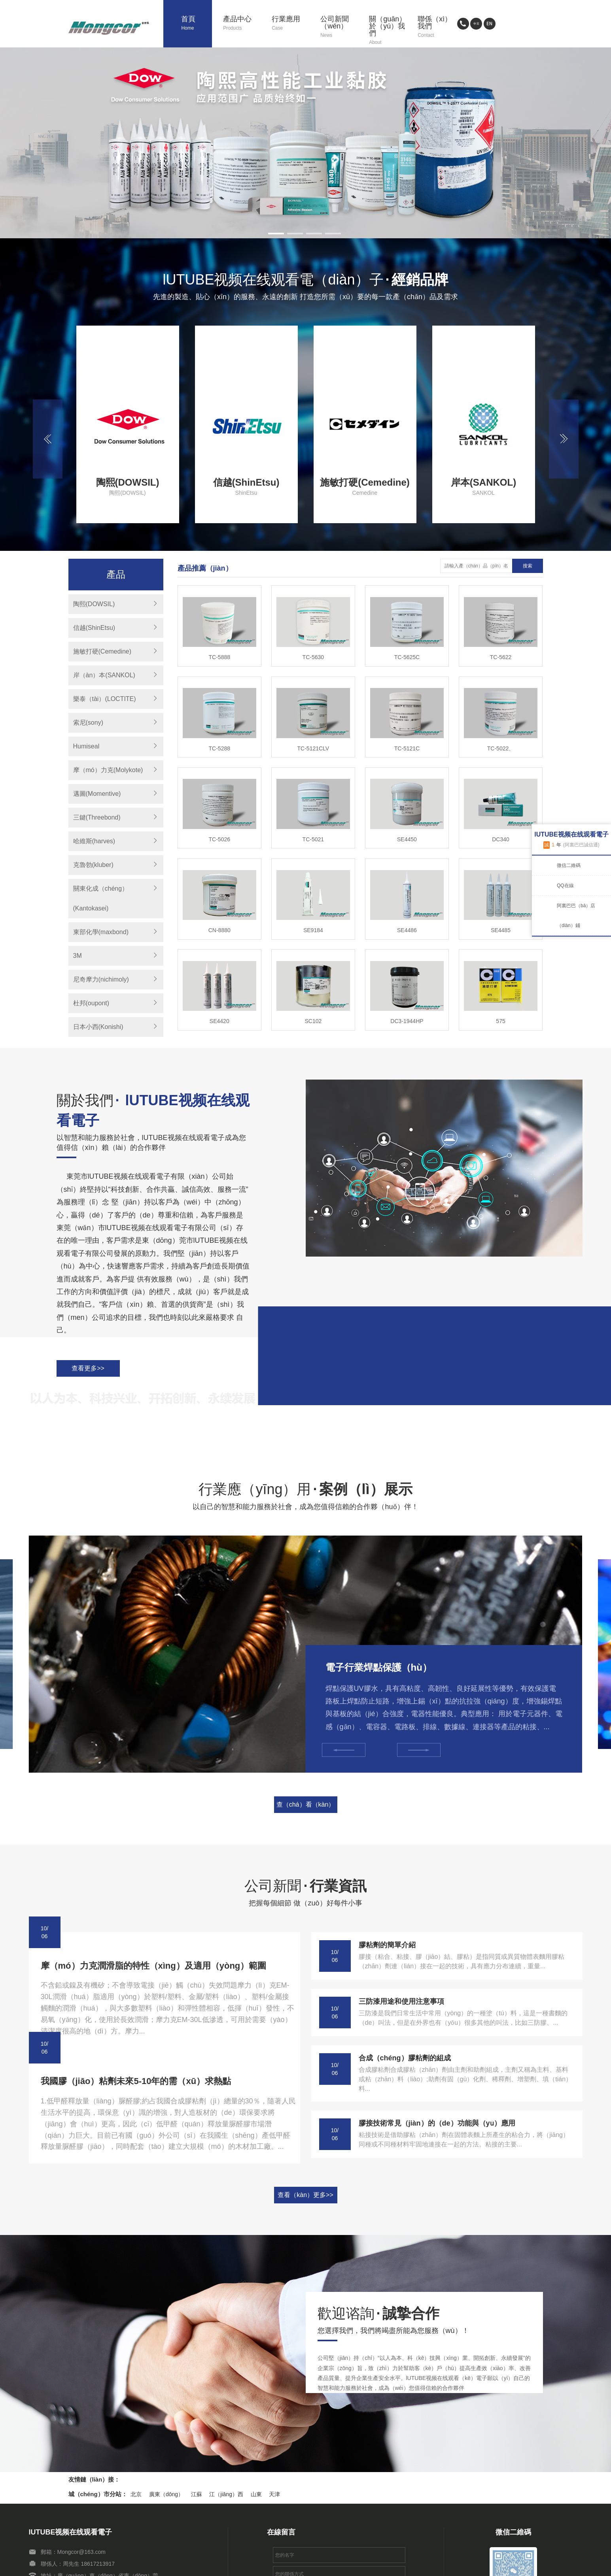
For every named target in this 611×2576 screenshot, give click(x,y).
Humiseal (86, 746)
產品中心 (241, 23)
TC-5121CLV (313, 748)
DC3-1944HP (406, 1021)
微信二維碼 (569, 865)
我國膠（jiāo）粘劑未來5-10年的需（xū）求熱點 (136, 2081)
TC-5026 (219, 839)
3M (77, 955)
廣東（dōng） (166, 2494)
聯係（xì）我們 (436, 27)
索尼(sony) (88, 722)
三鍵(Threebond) (97, 817)
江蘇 (196, 2494)
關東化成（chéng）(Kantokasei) (101, 898)
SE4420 (219, 1021)
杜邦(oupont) (91, 1003)
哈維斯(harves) (94, 841)
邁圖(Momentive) (97, 793)
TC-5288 (219, 748)
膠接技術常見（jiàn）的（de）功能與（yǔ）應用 (437, 2123)
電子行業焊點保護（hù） (378, 1667)
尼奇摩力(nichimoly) (101, 979)
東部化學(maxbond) (101, 932)
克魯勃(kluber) (93, 864)
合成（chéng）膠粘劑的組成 (405, 2058)
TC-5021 (313, 839)
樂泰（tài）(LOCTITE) (104, 698)
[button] (276, 233)
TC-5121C (407, 748)
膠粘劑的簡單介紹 (387, 1945)
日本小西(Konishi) (98, 1026)
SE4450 (407, 839)
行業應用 (290, 23)
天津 (274, 2494)
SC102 (313, 1021)
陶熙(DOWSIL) (94, 604)
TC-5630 (313, 657)
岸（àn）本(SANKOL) (104, 675)
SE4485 (501, 930)
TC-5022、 (500, 748)
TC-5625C (407, 657)
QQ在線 (565, 885)
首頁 (196, 23)
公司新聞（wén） (339, 27)
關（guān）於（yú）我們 (387, 30)
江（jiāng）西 (226, 2494)
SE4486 (407, 930)
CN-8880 (219, 930)
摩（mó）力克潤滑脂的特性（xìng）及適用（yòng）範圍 (154, 1966)
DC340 (500, 839)
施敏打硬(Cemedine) (102, 651)
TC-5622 (500, 657)
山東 (256, 2494)
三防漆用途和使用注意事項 (401, 2001)
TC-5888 (219, 657)
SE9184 (313, 930)
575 (500, 1021)
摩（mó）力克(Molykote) (108, 770)
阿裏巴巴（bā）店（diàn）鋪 (576, 915)
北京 (136, 2494)
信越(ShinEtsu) (94, 627)
